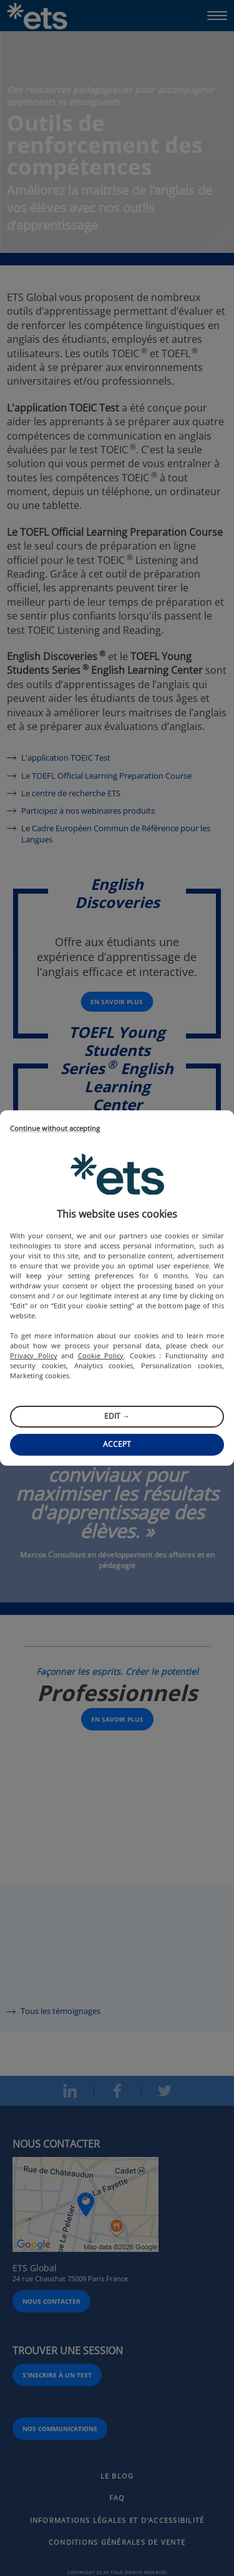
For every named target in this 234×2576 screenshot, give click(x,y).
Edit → (117, 1416)
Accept (117, 1444)
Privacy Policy (33, 1355)
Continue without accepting (55, 1129)
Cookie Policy (101, 1355)
